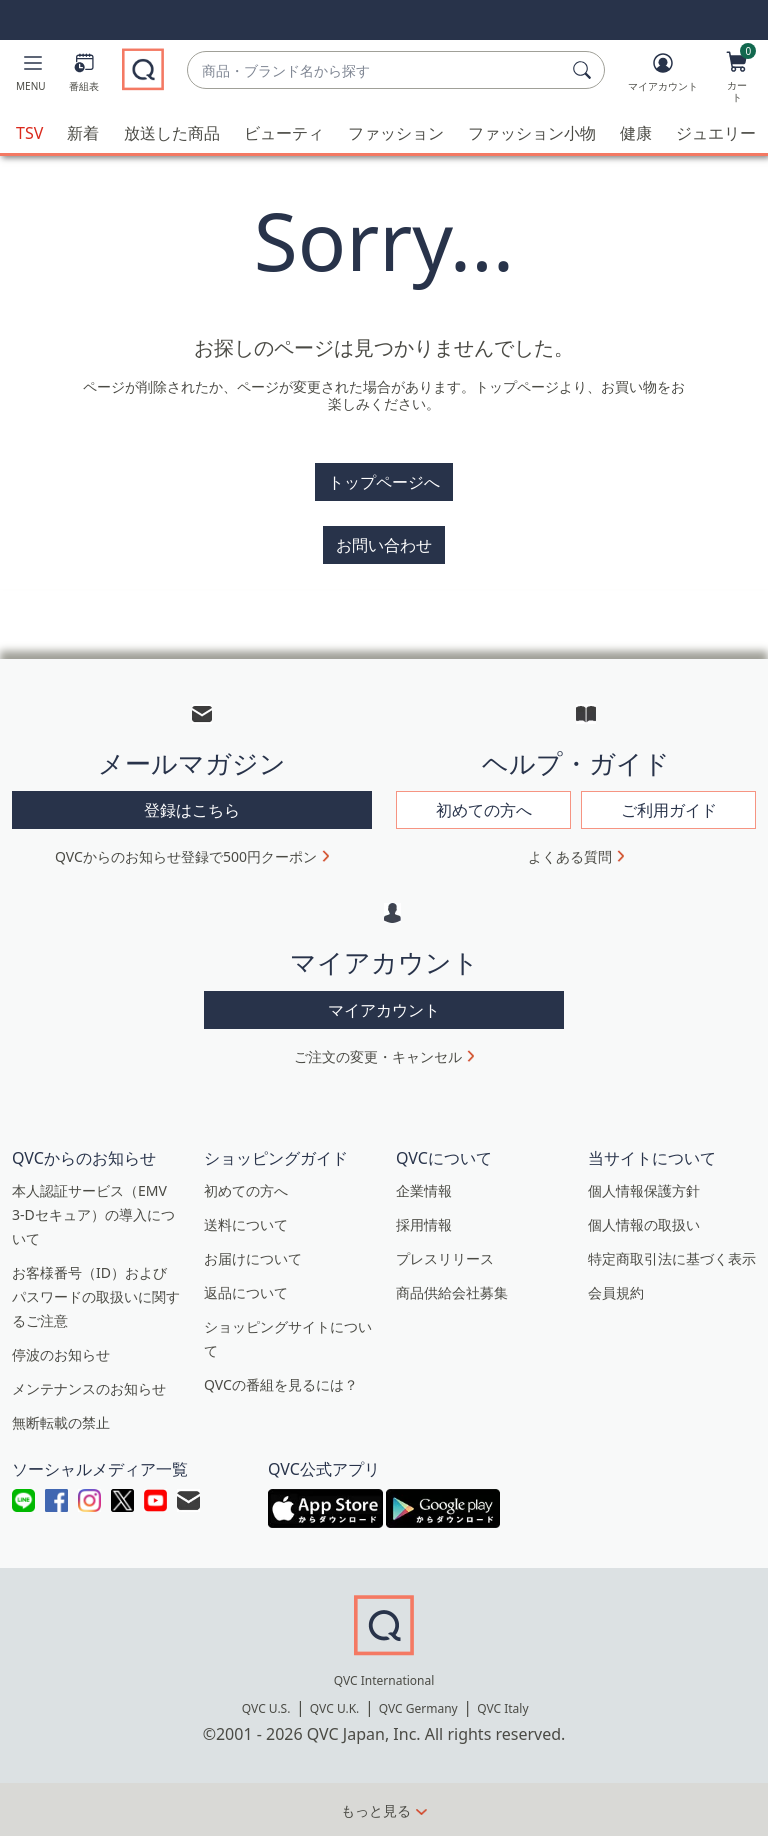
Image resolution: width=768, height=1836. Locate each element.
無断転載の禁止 (61, 1421)
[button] (31, 76)
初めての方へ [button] (484, 809)
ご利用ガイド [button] (669, 809)
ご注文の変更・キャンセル (378, 1055)
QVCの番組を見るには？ (281, 1383)
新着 (83, 132)
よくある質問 (570, 855)
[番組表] (84, 76)
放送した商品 (172, 132)
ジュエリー (716, 132)
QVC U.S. (266, 1707)
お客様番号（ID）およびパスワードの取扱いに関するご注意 (96, 1295)
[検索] (585, 70)
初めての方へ (246, 1189)
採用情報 (424, 1223)
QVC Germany (418, 1707)
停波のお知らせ (61, 1353)
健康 (636, 132)
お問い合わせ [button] (384, 544)
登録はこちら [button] (192, 809)
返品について (246, 1291)
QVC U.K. (334, 1707)
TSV (29, 132)
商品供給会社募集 (452, 1291)
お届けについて (253, 1257)
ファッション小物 (532, 132)
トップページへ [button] (384, 481)
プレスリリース (445, 1257)
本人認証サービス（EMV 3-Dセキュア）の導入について (93, 1213)
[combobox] (376, 70)
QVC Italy (502, 1707)
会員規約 (616, 1291)
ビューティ (284, 132)
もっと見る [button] (376, 1809)
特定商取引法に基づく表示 (672, 1257)
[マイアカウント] (663, 76)
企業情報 (424, 1189)
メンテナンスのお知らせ (89, 1387)
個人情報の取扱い (644, 1223)
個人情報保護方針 (644, 1189)
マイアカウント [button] (384, 1009)
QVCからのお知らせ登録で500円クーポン (186, 855)
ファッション (396, 132)
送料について (246, 1223)
